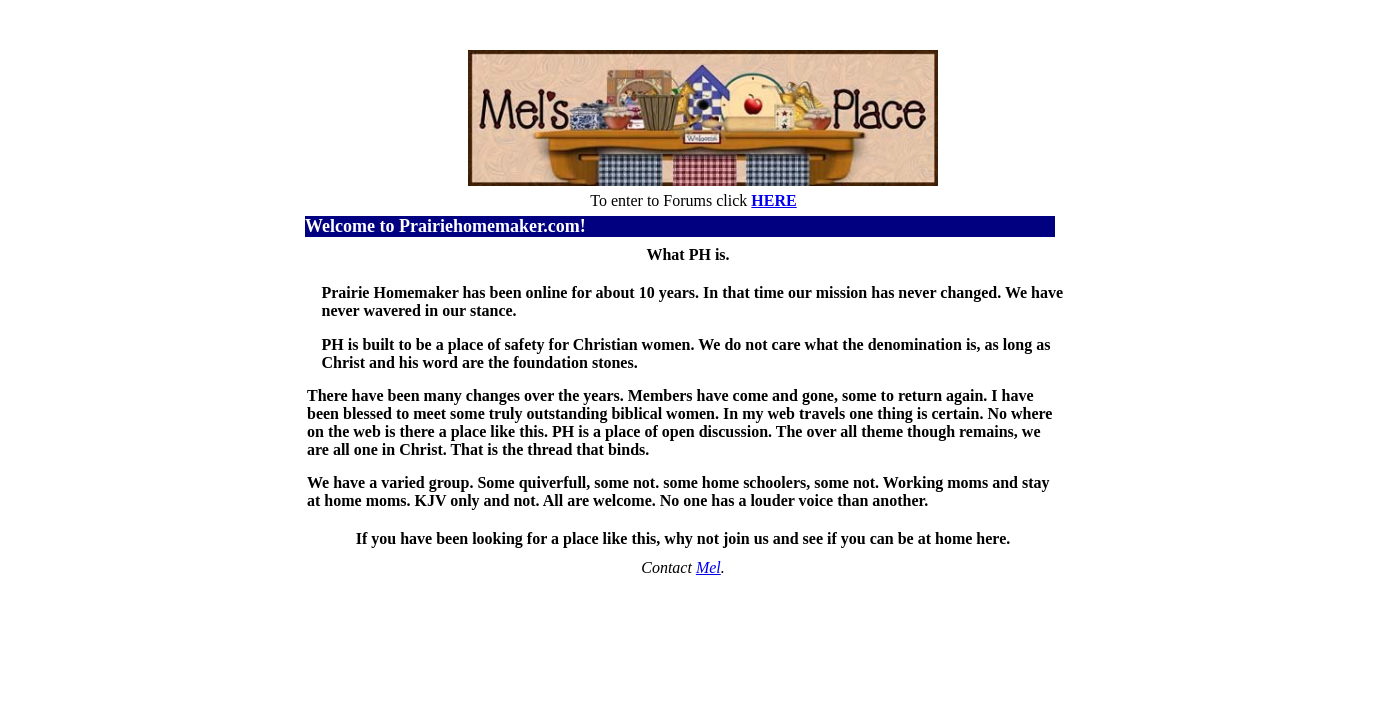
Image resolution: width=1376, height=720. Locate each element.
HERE (773, 200)
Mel (708, 567)
